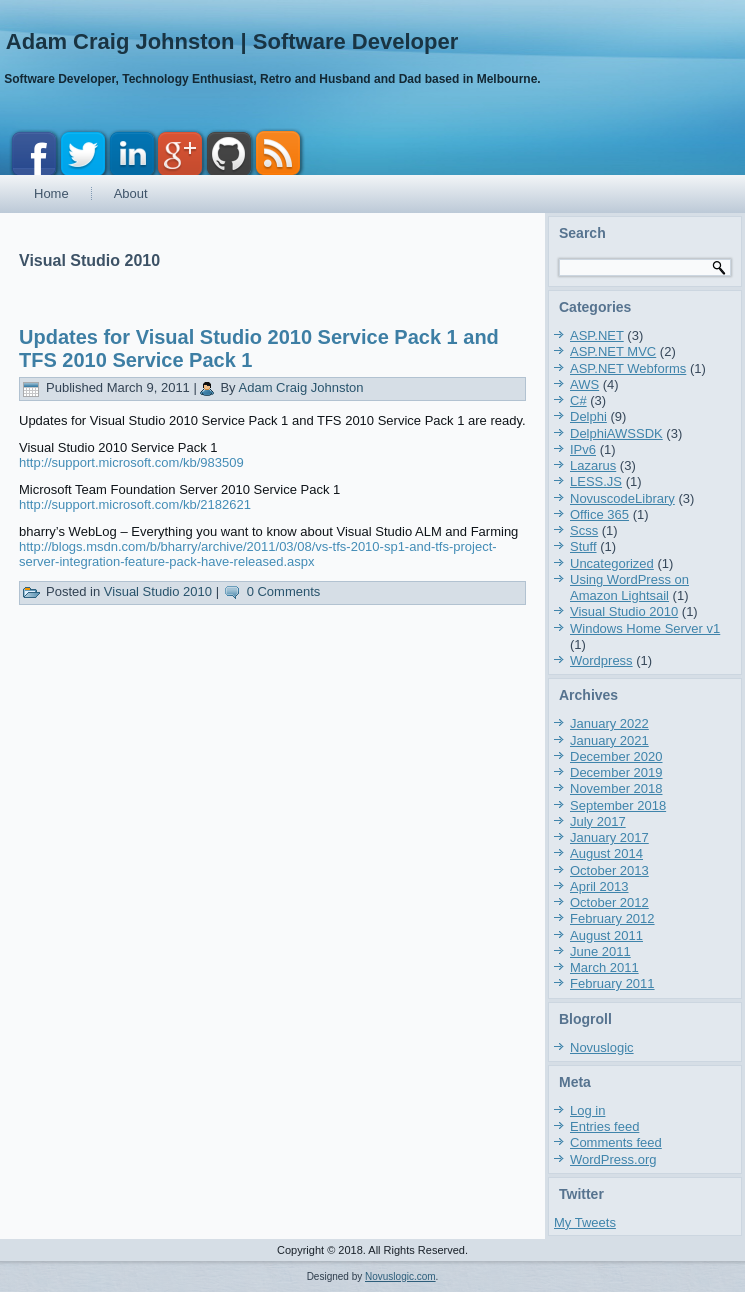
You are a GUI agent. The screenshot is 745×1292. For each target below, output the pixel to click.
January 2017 (609, 837)
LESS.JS (596, 481)
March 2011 (604, 967)
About (131, 193)
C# (578, 400)
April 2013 (599, 886)
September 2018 (618, 805)
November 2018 (616, 788)
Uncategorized (612, 563)
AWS (584, 384)
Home (51, 193)
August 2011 (606, 935)
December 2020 (616, 756)
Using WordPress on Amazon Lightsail (629, 587)
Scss (584, 530)
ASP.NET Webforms (628, 368)
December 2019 (616, 772)
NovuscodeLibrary (622, 498)
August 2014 (606, 853)
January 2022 (609, 723)
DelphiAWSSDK (616, 433)
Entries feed (604, 1126)
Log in (587, 1110)
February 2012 (612, 918)
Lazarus (593, 465)
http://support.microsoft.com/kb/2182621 (135, 504)
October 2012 (609, 902)
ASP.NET (597, 335)
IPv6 (583, 449)
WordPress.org (613, 1159)
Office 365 (599, 514)
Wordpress (601, 660)
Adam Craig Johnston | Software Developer (232, 41)
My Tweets (585, 1222)
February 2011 (612, 983)
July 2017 (598, 821)
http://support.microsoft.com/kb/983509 (131, 462)
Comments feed (616, 1142)
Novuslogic (602, 1047)
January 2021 (609, 740)
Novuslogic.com (400, 1276)
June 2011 (600, 951)
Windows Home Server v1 (645, 628)
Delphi (588, 416)
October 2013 (609, 870)
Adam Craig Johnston (301, 387)
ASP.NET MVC (613, 351)
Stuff (583, 546)
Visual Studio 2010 (158, 591)
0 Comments (284, 591)
